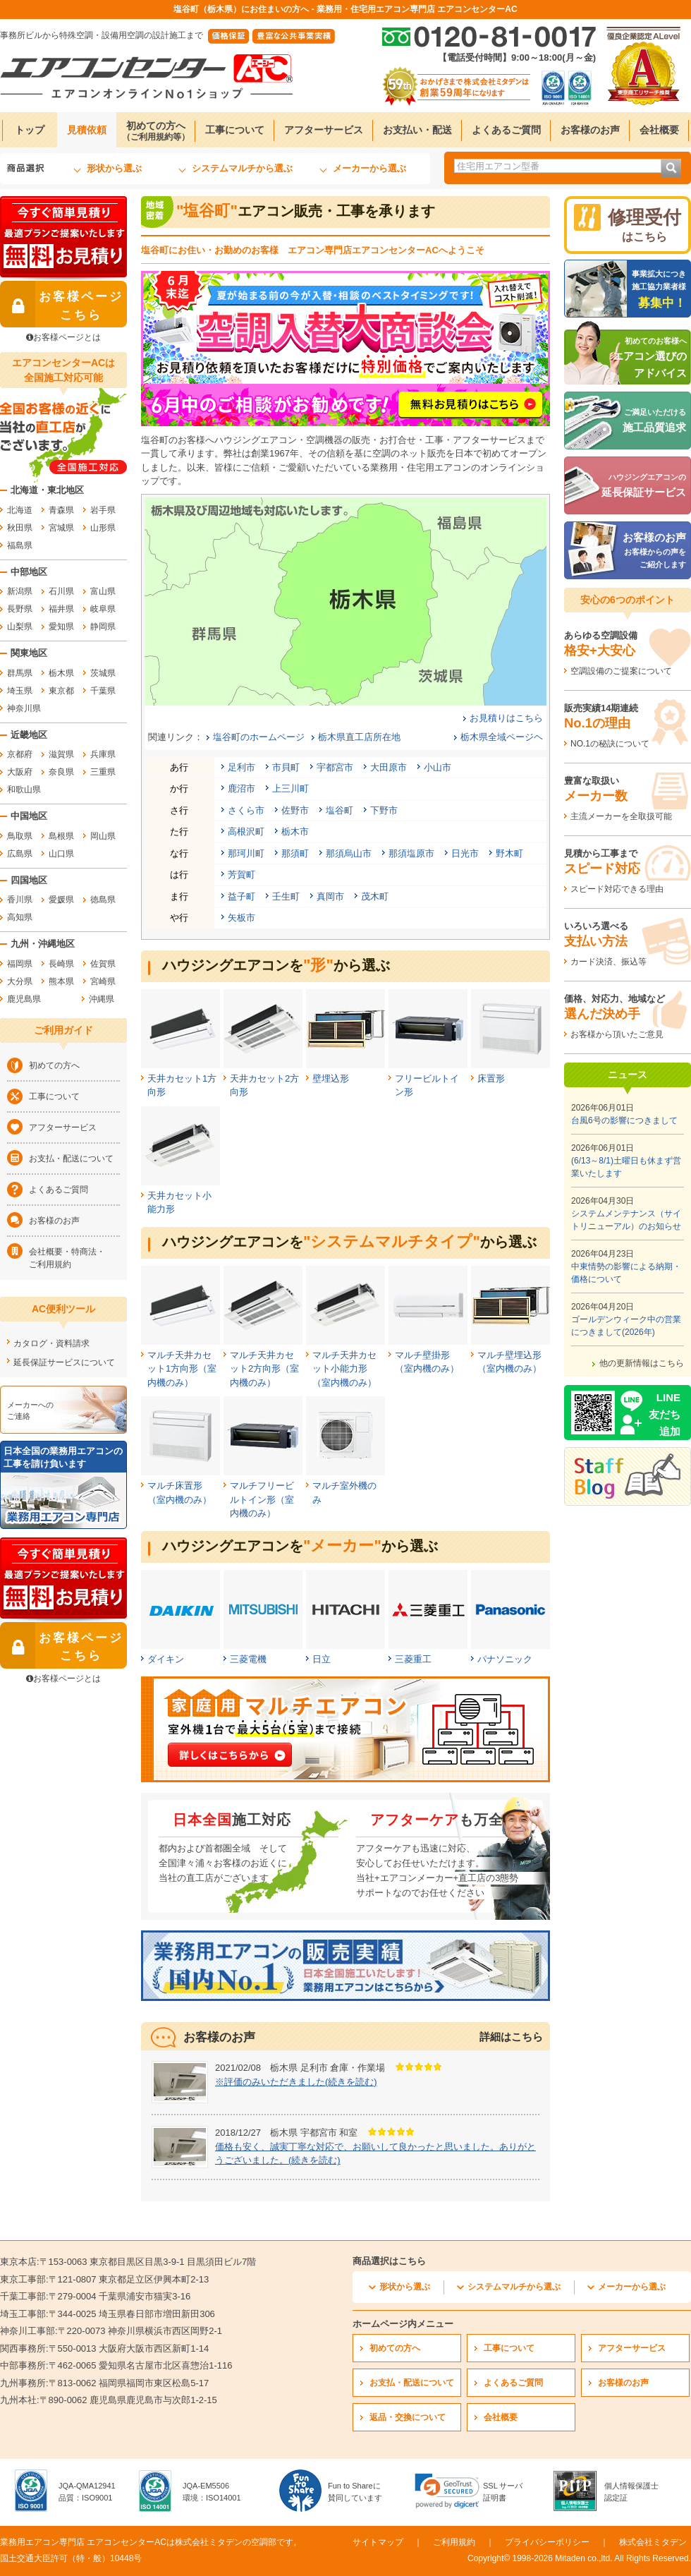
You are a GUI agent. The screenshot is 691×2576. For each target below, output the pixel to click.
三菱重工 (413, 1659)
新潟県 (19, 591)
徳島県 (103, 900)
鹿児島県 (24, 999)
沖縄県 (101, 999)
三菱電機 (248, 1659)
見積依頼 (86, 129)
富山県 (103, 591)
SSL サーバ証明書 (502, 2491)
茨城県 (103, 673)
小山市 (437, 767)
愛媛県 (61, 900)
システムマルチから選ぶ (242, 168)
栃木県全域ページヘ (501, 737)
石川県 (61, 591)
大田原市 (388, 767)
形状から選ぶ (114, 168)
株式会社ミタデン (653, 2542)
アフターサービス (323, 129)
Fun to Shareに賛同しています (355, 2491)
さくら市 (246, 810)
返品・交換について (407, 2417)
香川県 (19, 900)
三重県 (103, 772)
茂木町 (375, 896)
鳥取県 (19, 836)
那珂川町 (246, 853)
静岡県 (103, 626)
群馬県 (19, 673)
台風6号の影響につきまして (624, 1120)
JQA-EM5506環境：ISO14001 (212, 2491)
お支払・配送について (71, 1158)
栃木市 (295, 831)
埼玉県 (19, 691)
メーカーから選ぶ (369, 168)
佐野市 (295, 810)
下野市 (384, 810)
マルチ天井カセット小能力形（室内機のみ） (344, 1369)
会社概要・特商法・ (74, 1259)
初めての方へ (156, 131)
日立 (321, 1659)
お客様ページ (61, 304)
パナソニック (504, 1659)
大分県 (19, 981)
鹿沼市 (241, 788)
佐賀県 (103, 964)
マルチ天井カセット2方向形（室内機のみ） (264, 1369)
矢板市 (241, 917)
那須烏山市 (349, 853)
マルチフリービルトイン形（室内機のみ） (262, 1499)
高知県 (19, 917)
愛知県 (61, 626)
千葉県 (103, 691)
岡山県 (103, 836)
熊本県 (61, 981)
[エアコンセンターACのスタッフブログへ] (627, 1476)
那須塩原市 (411, 853)
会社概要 (659, 129)
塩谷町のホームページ (259, 737)
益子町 (241, 896)
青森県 (61, 510)
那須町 (295, 853)
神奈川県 (24, 708)
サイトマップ (378, 2542)
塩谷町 (339, 810)
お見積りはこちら (506, 718)
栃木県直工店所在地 (359, 737)
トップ (29, 129)
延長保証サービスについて (64, 1362)
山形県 (103, 528)
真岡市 (330, 896)
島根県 (61, 836)
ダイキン (165, 1659)
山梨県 (19, 626)
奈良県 (61, 772)
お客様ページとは (63, 337)
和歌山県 (24, 789)
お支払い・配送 (417, 129)
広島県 (19, 854)
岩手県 (103, 510)
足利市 (241, 767)
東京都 (61, 691)
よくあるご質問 (506, 129)
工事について (234, 129)
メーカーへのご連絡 (30, 1410)
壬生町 (286, 896)
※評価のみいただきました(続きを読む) (296, 2081)
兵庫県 (103, 754)
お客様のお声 (590, 129)
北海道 (19, 510)
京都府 (19, 754)
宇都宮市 (335, 767)
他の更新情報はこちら (641, 1363)
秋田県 (19, 528)
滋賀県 (61, 754)
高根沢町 (246, 831)
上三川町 (290, 788)
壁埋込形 (330, 1078)
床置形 (491, 1078)
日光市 (465, 853)
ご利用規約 (454, 2542)
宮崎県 (103, 981)
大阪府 (19, 772)
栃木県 (61, 673)
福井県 (61, 609)
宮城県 (61, 528)
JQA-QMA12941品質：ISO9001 (87, 2491)
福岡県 (19, 964)
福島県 (19, 545)
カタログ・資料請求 (51, 1343)
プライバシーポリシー (547, 2542)
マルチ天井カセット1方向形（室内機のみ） (181, 1369)
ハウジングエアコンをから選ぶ (276, 965)
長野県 (19, 609)
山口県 (61, 854)
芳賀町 (241, 874)
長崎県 (61, 964)
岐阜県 (103, 609)
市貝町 (286, 767)
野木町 (509, 853)
